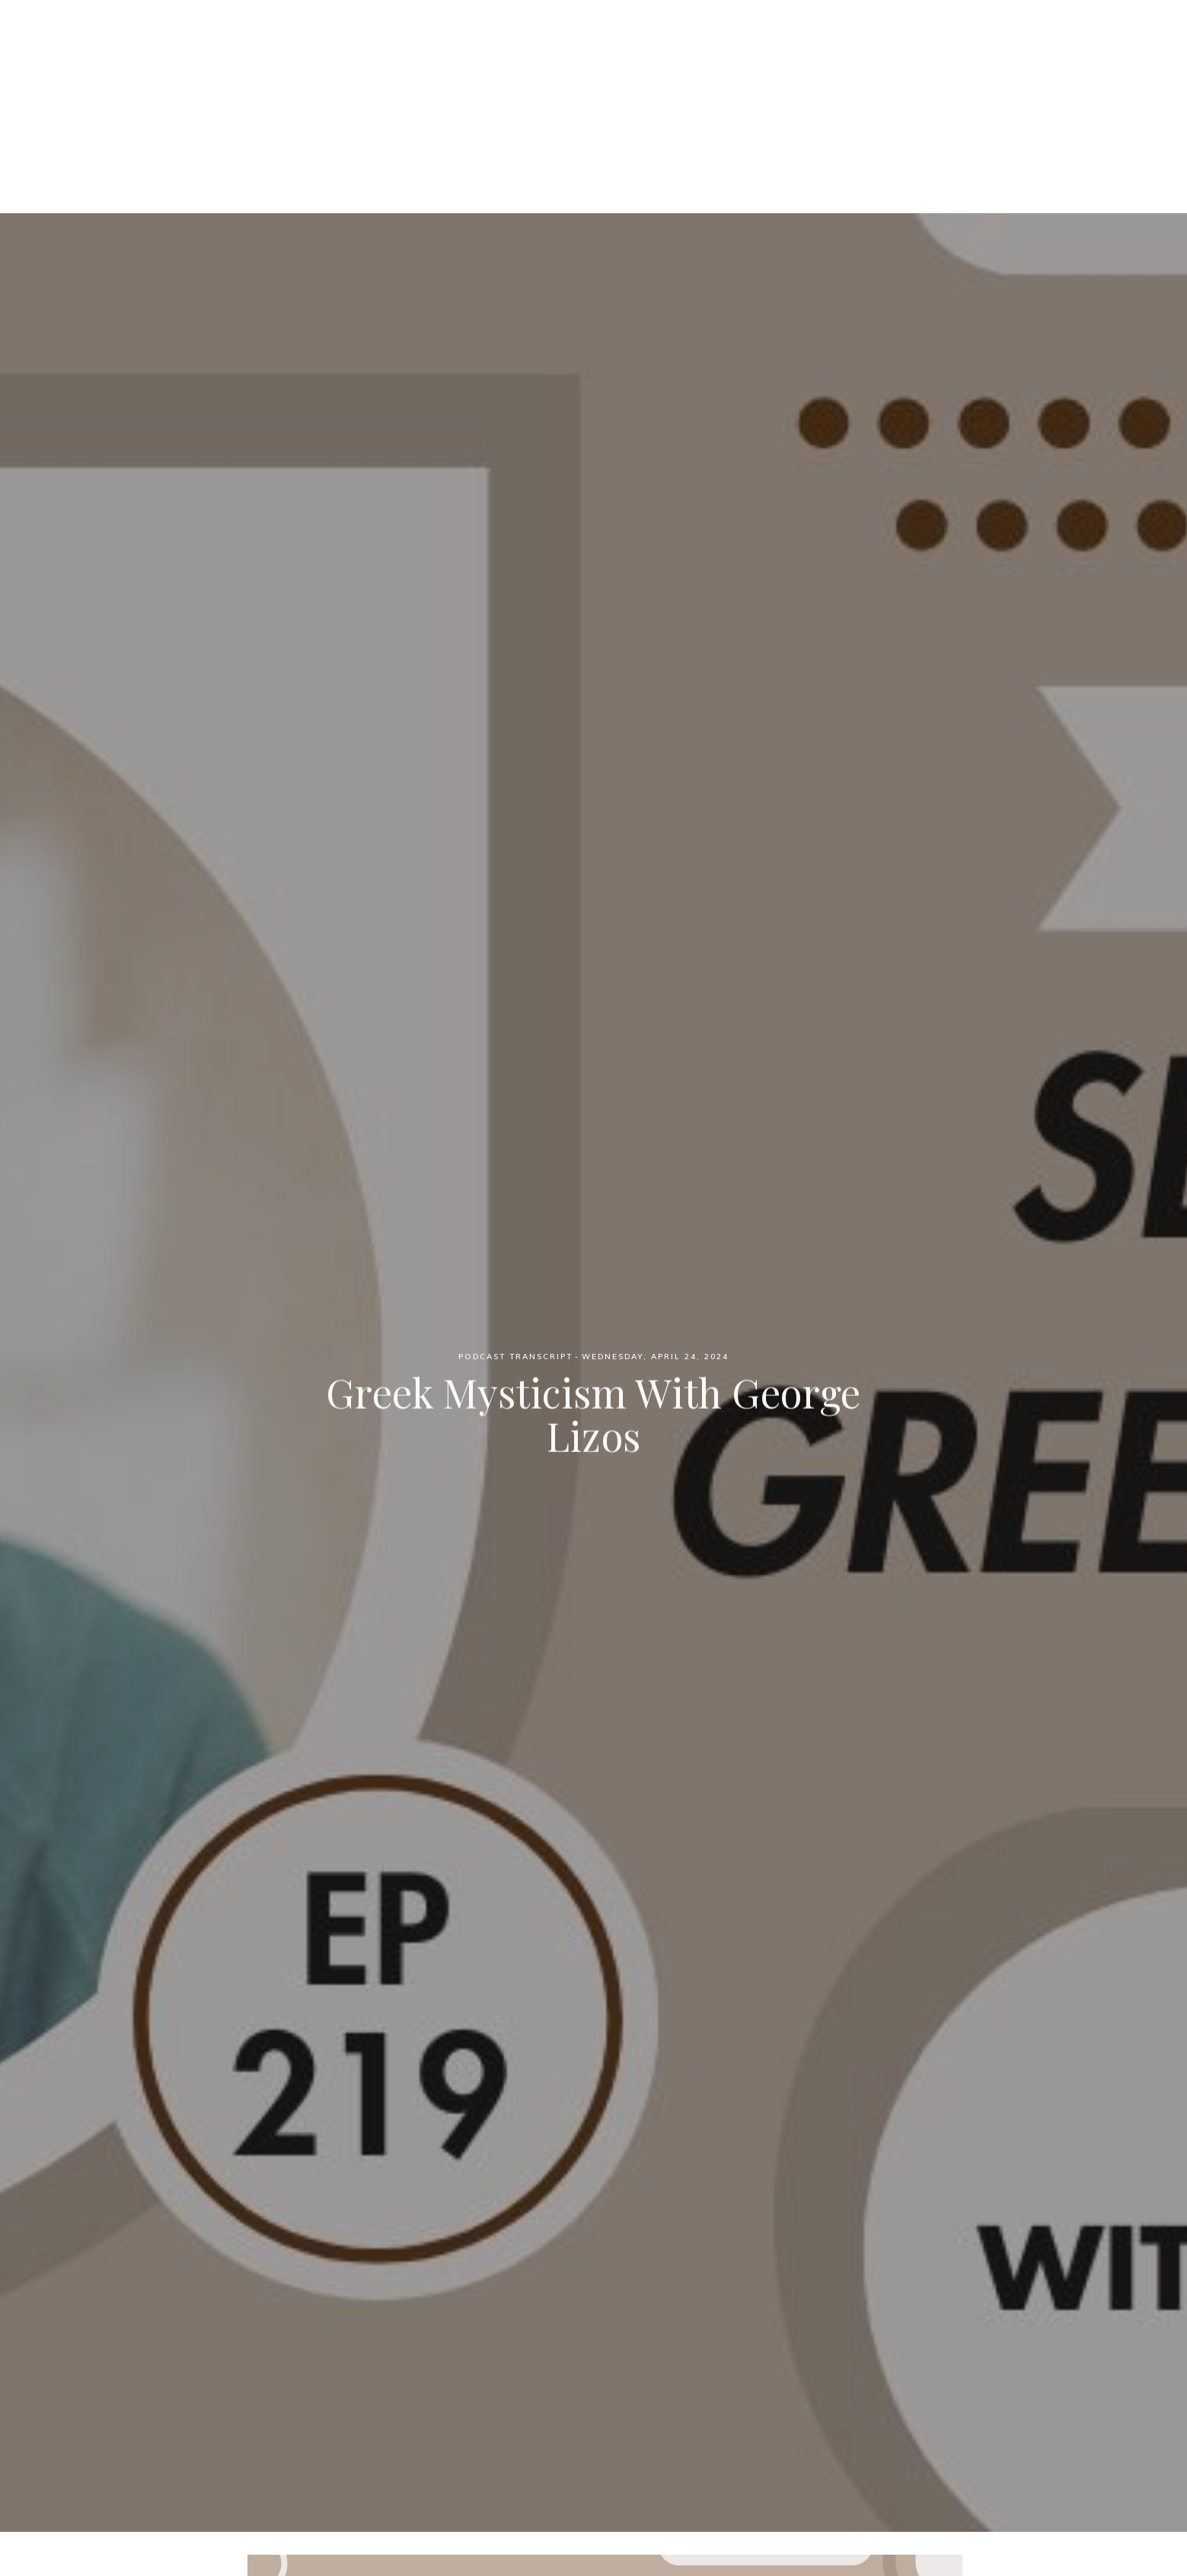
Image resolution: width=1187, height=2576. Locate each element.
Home (430, 92)
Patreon (574, 92)
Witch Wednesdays (593, 38)
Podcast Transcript (515, 1357)
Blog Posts (661, 92)
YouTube (747, 92)
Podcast (498, 92)
